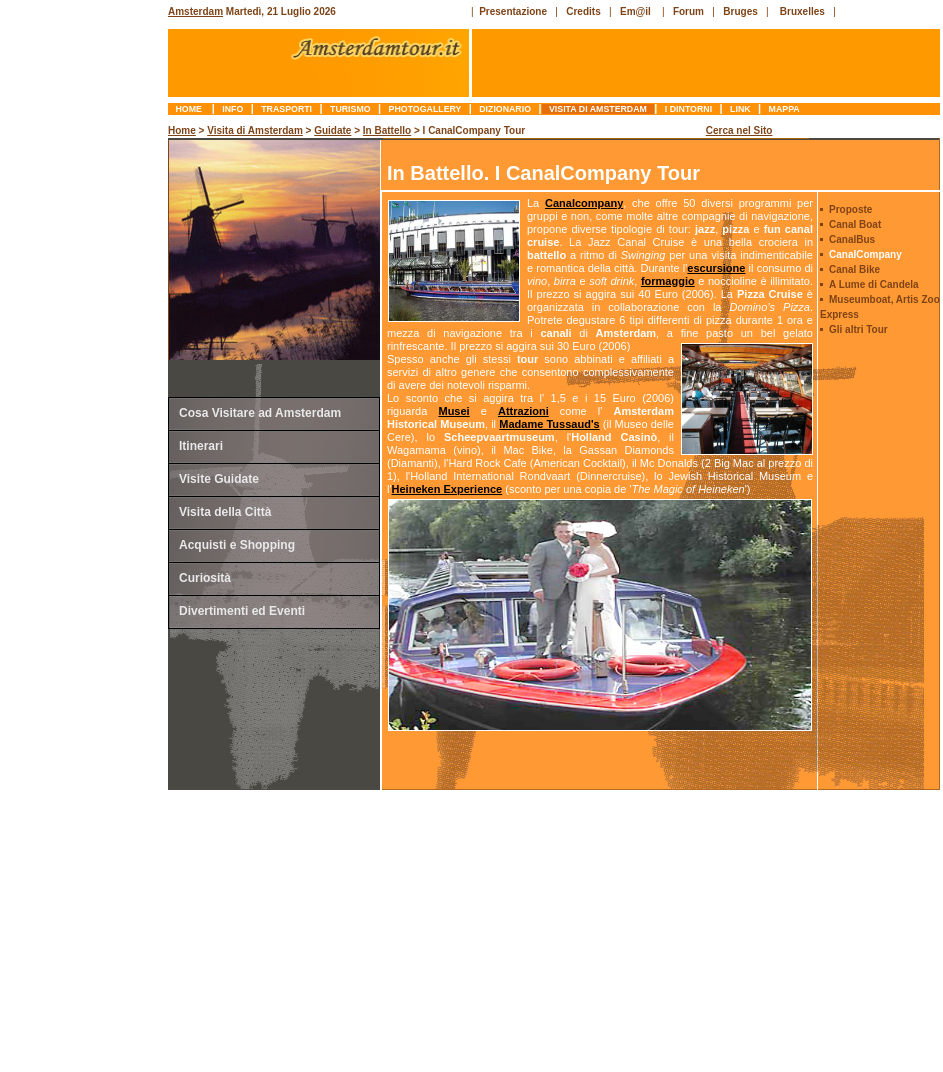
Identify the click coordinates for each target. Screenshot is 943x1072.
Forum (688, 11)
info (233, 109)
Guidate (332, 130)
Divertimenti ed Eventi (242, 611)
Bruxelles (802, 11)
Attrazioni (523, 411)
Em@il (635, 11)
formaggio (668, 281)
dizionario (505, 109)
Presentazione (513, 11)
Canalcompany (584, 203)
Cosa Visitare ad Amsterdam (260, 413)
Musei (453, 411)
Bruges (740, 11)
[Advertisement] (86, 425)
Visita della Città (225, 512)
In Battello (387, 130)
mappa (784, 109)
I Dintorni (688, 109)
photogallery (425, 109)
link (740, 109)
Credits (583, 11)
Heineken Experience (447, 489)
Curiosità (205, 578)
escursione (716, 268)
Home (190, 109)
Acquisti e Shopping (237, 545)
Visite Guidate (219, 479)
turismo (350, 109)
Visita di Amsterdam (598, 109)
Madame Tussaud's (549, 424)
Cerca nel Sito (739, 130)
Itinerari (201, 446)
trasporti (287, 109)
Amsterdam (195, 11)
